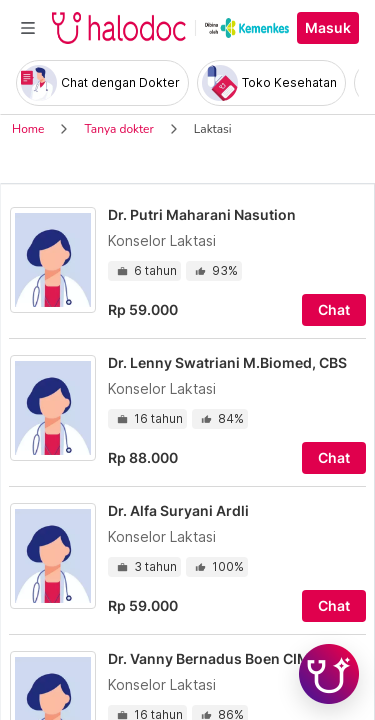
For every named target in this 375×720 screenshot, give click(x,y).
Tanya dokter (118, 129)
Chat (334, 310)
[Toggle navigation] (28, 28)
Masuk (328, 28)
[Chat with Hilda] (329, 674)
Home (28, 129)
